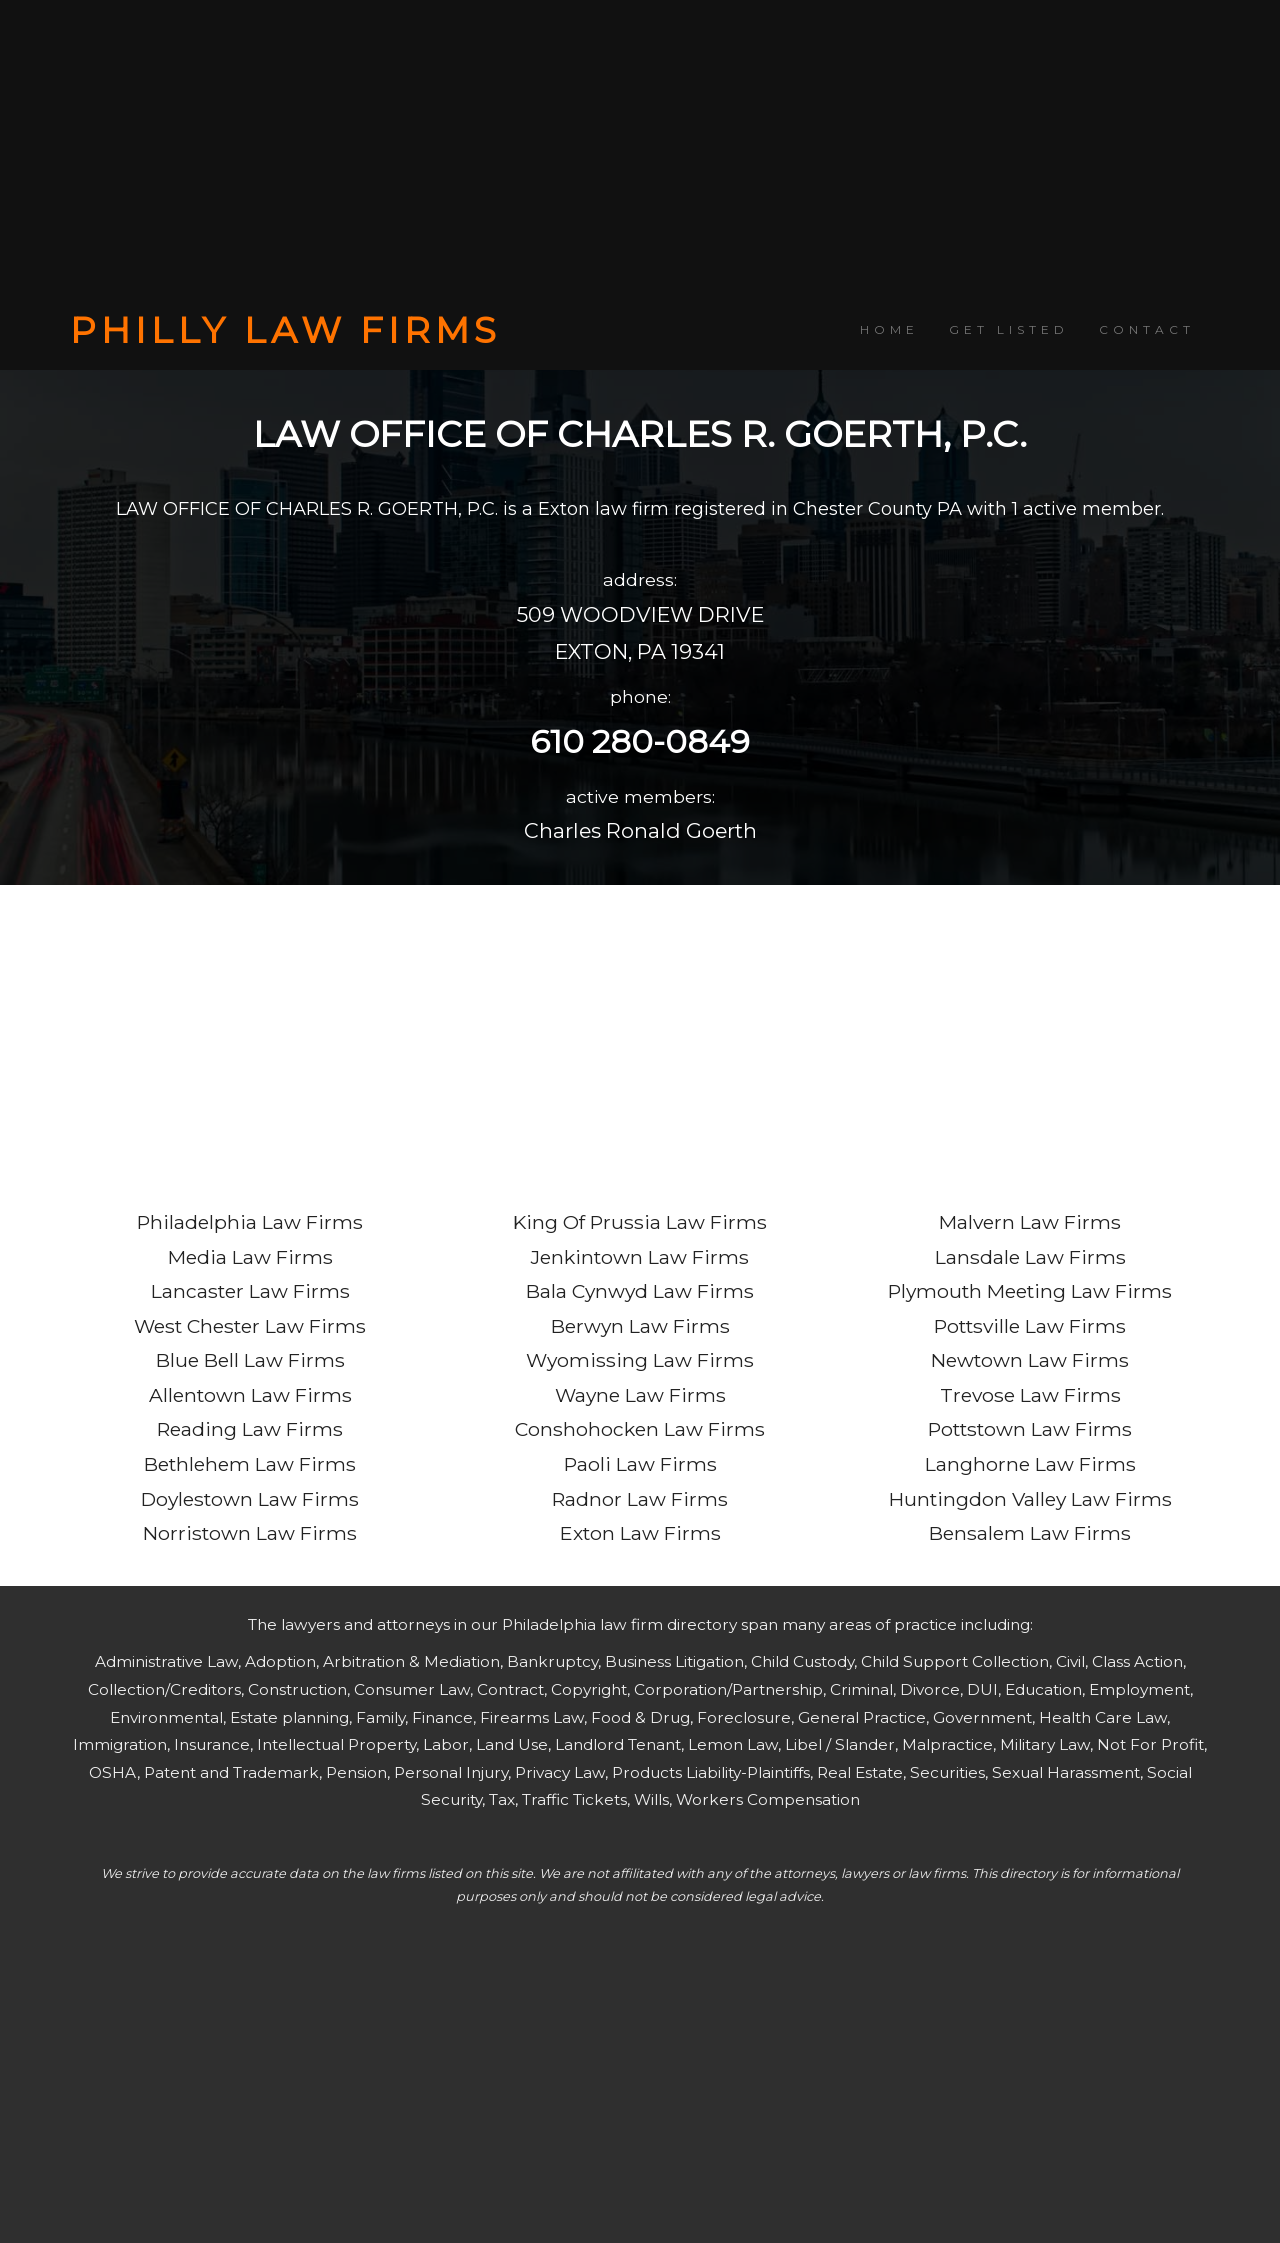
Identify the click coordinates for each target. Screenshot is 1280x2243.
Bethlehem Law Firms (250, 1464)
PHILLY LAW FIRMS (285, 330)
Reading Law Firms (250, 1429)
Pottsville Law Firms (1030, 1326)
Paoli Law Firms (640, 1464)
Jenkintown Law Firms (640, 1257)
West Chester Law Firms (250, 1326)
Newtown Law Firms (1030, 1360)
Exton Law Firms (640, 1533)
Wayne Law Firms (640, 1395)
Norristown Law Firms (250, 1533)
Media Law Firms (250, 1257)
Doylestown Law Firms (250, 1499)
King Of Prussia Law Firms (640, 1222)
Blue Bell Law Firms (250, 1360)
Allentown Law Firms (250, 1395)
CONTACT (1147, 329)
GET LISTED (1009, 329)
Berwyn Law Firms (640, 1326)
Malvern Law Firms (1030, 1222)
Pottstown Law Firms (1030, 1429)
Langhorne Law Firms (1030, 1464)
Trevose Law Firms (1030, 1395)
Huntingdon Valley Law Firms (1030, 1499)
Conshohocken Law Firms (640, 1429)
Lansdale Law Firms (1030, 1257)
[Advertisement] (640, 155)
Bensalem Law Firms (1030, 1533)
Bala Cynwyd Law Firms (640, 1291)
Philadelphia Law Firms (250, 1222)
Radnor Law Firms (640, 1499)
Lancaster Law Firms (250, 1291)
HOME (889, 329)
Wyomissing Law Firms (640, 1360)
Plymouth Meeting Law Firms (1030, 1291)
